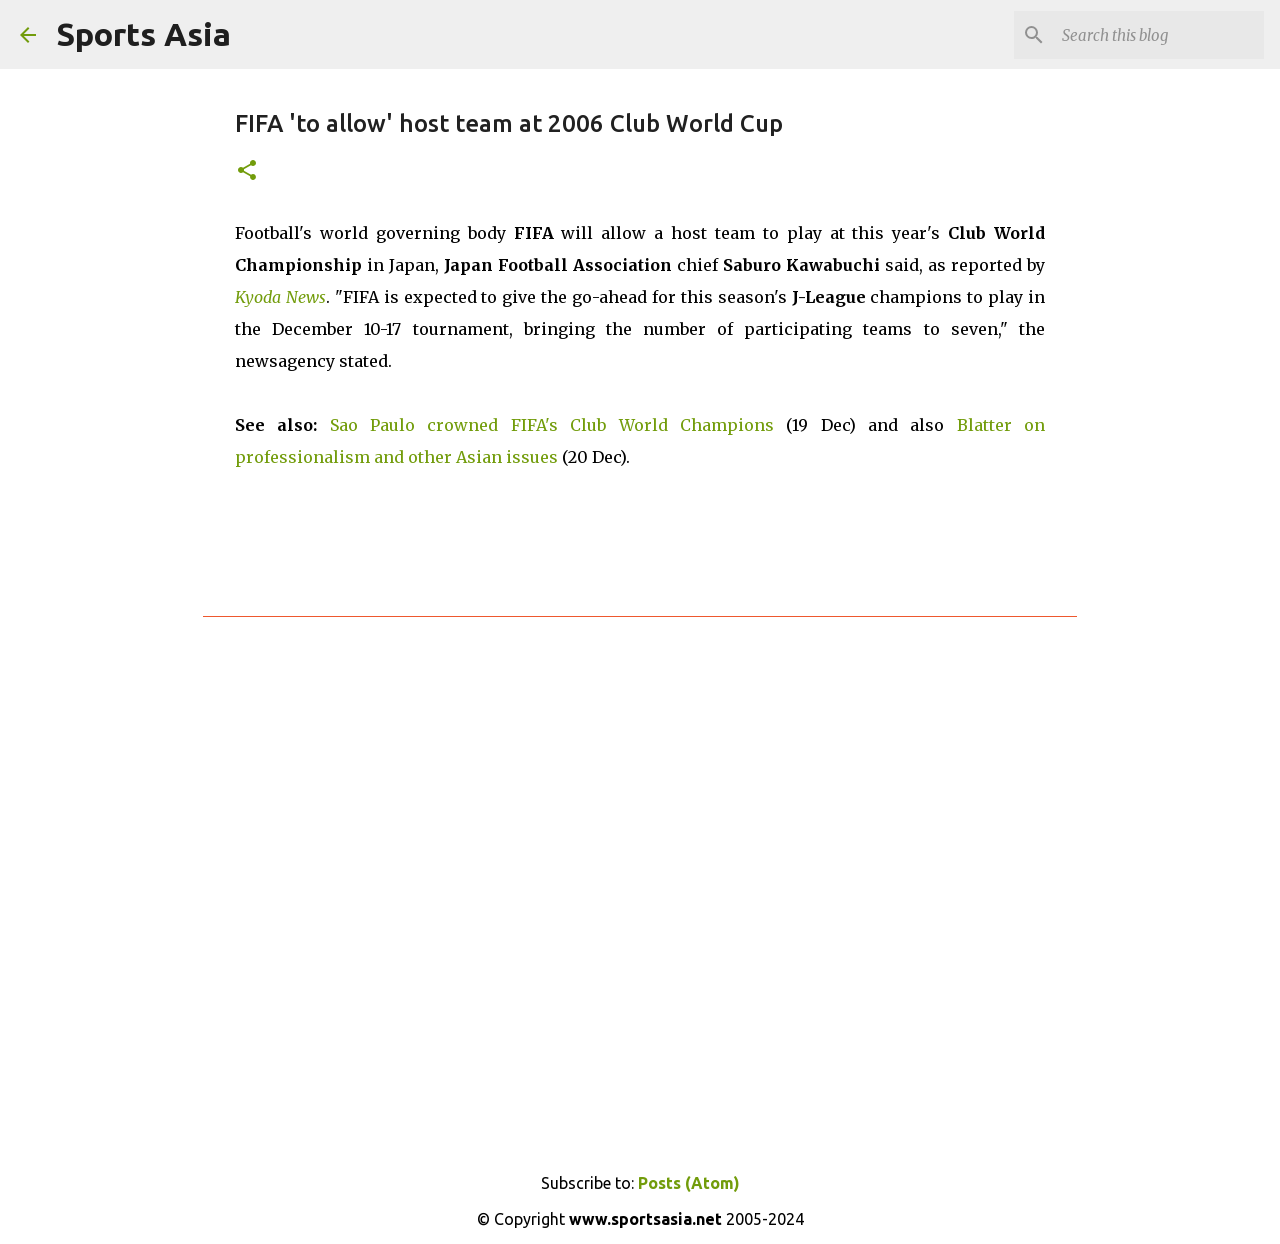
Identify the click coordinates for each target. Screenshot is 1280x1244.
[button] (247, 171)
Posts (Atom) (689, 1183)
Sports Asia (143, 34)
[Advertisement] (640, 875)
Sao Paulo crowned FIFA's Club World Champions (552, 425)
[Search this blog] (1159, 35)
